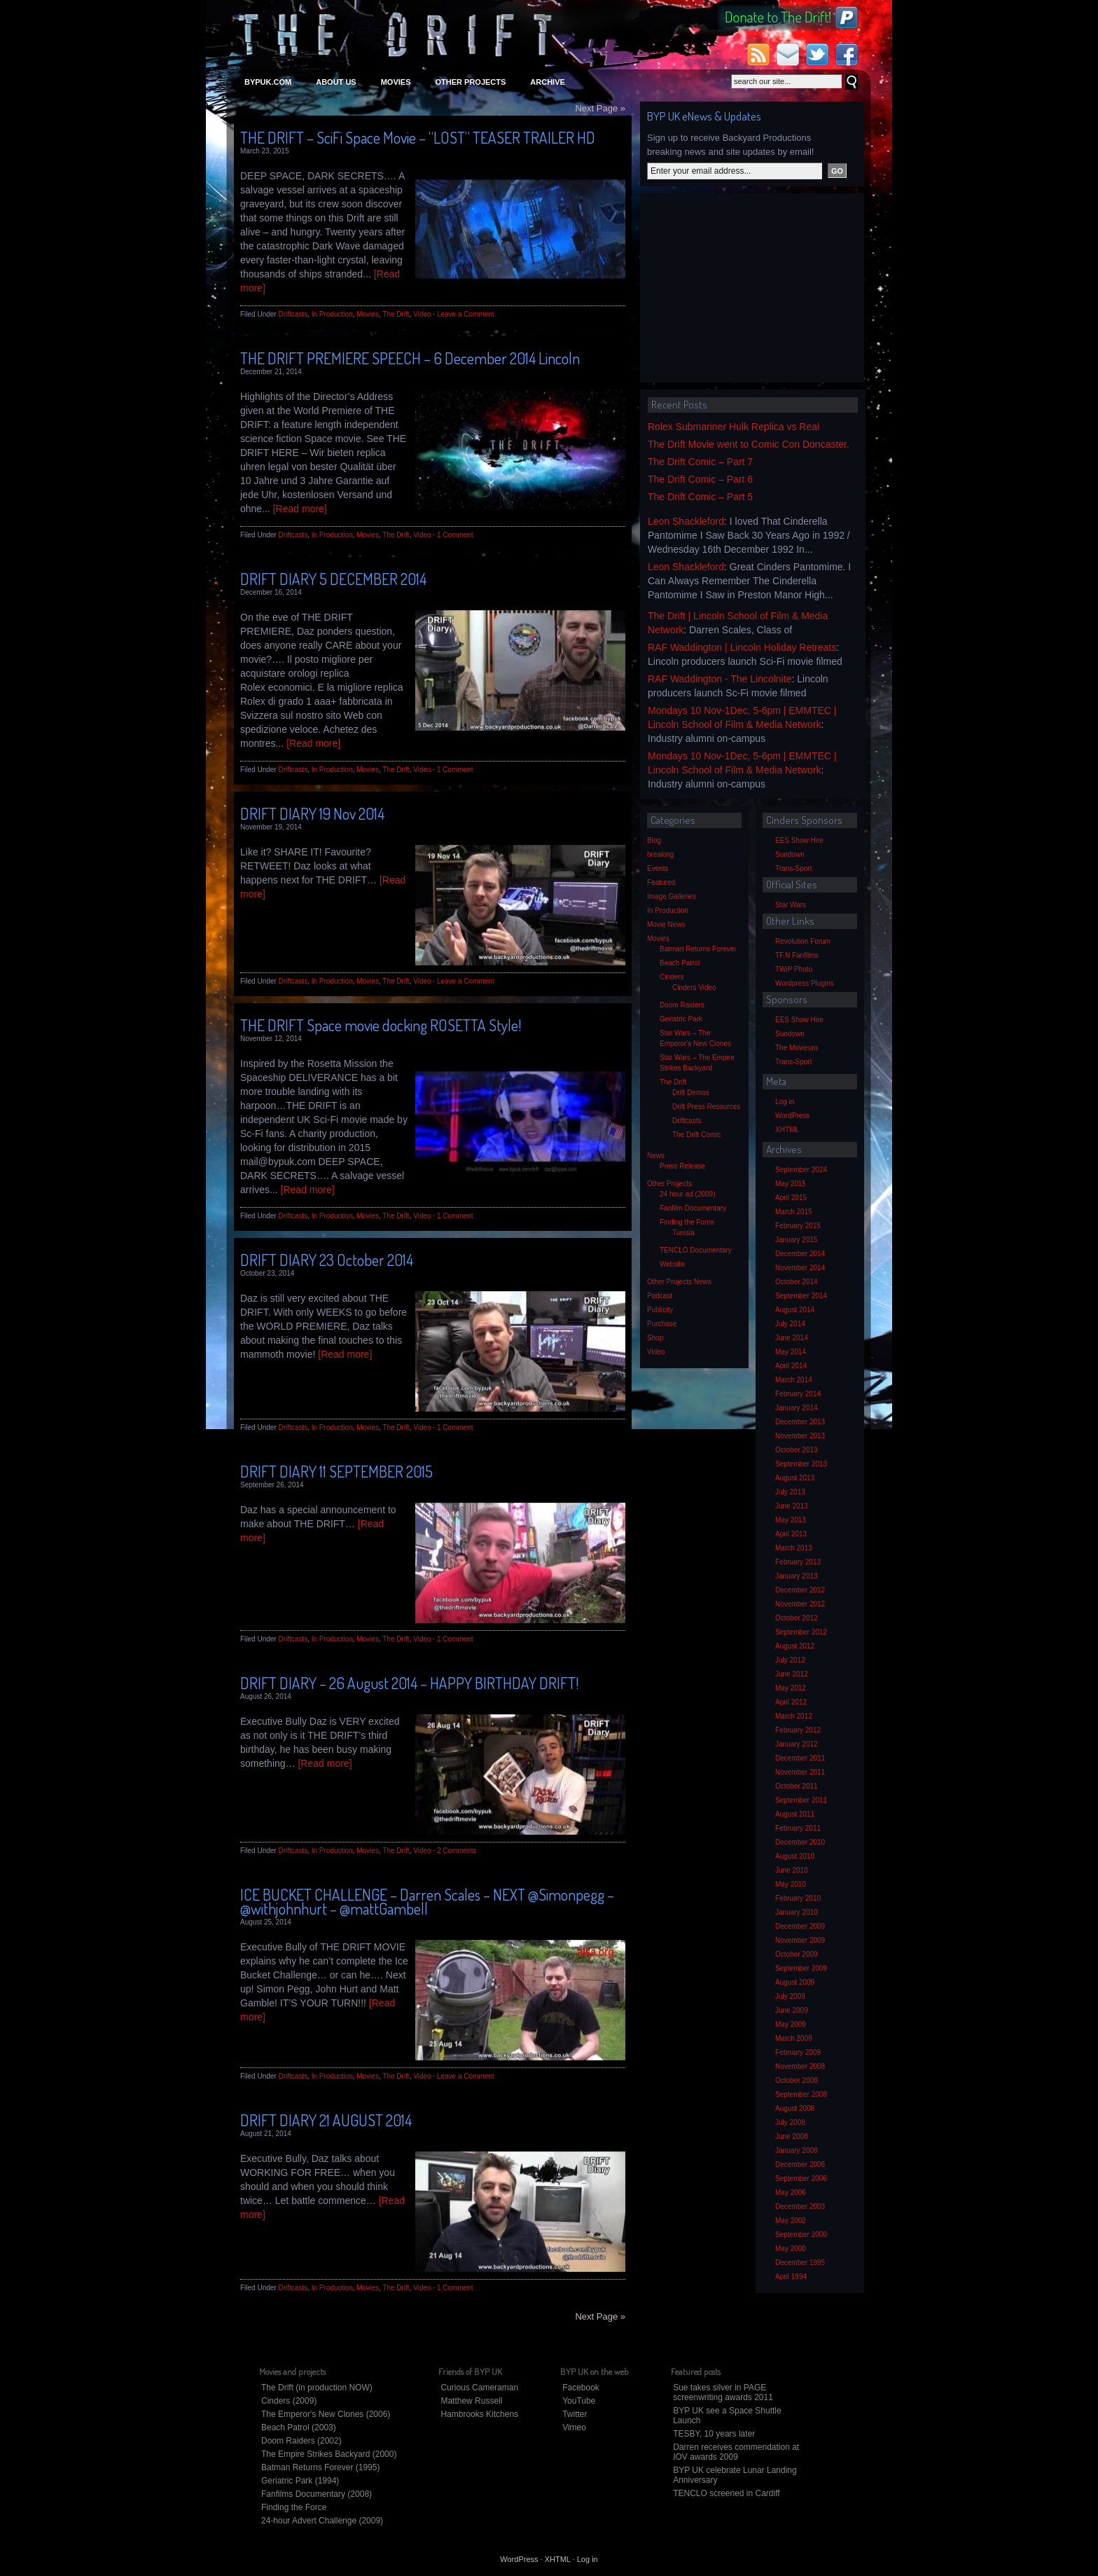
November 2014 (800, 1268)
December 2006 (800, 2164)
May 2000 (790, 2248)
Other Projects (470, 82)
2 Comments (457, 1850)
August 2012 (794, 1646)
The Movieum (796, 1048)
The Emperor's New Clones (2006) (325, 2414)
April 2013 (791, 1534)
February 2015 (798, 1226)
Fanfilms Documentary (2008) (316, 2494)
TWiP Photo (793, 969)
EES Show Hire (799, 840)
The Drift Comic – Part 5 (700, 496)
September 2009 (801, 1968)
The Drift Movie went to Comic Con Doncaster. (748, 444)
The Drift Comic (696, 1134)
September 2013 (801, 1464)
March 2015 (793, 1211)
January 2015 (796, 1240)
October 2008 (796, 2080)
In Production (332, 314)
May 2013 (790, 1520)
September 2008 (801, 2094)
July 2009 (790, 1996)
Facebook (580, 2387)
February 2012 (798, 1730)
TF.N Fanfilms (797, 955)
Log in (784, 1102)
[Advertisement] (752, 288)
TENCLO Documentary (696, 1250)
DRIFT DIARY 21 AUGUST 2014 (326, 2120)
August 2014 (794, 1310)
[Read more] (300, 508)
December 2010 (800, 1842)
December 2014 (800, 1254)
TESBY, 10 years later (714, 2434)
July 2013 (790, 1492)
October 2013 (796, 1450)
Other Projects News (679, 1282)
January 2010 (796, 1912)
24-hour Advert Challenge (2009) (322, 2521)
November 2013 (800, 1436)
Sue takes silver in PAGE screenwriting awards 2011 (723, 2392)
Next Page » (600, 108)
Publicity (660, 1310)
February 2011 (798, 1828)
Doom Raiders (682, 1005)
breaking (660, 854)
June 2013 (791, 1506)
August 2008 (794, 2108)
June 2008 (791, 2136)
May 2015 (790, 1183)
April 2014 (791, 1366)
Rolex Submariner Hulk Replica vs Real (733, 426)
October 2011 (796, 1786)
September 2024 (801, 1169)
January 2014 (796, 1408)
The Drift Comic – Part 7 (700, 461)
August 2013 (794, 1478)
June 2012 (791, 1674)
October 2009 (796, 1954)
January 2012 (796, 1744)
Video (422, 314)
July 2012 (790, 1660)
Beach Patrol (680, 963)
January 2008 (796, 2150)
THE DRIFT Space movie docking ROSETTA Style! (380, 1025)
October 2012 (796, 1618)
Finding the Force (687, 1222)
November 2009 (800, 1940)
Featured (661, 882)
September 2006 (801, 2178)
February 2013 (798, 1562)
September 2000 (801, 2234)
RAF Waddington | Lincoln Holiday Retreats (742, 647)
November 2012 (800, 1604)
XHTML (787, 1130)
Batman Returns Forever (698, 949)
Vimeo (574, 2427)
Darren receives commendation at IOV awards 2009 (736, 2452)
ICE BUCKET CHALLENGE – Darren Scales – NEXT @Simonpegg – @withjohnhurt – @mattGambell (427, 1901)
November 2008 (800, 2066)
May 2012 (790, 1688)
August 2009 (794, 1982)
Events (658, 868)
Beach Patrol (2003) (298, 2427)
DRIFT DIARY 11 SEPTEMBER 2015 (336, 1471)
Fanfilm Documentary (693, 1208)
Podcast (659, 1296)
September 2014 (801, 1296)
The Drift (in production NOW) (317, 2387)
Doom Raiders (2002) (301, 2441)
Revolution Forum (803, 941)
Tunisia (683, 1233)
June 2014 (791, 1338)
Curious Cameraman (479, 2387)
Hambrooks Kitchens (479, 2414)
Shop (655, 1338)
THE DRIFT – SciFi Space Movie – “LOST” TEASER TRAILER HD (417, 137)
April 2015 (791, 1197)
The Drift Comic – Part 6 (700, 479)
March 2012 (793, 1716)
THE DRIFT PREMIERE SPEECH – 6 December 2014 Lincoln (410, 358)
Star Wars (790, 905)
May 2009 (790, 2024)
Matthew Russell (471, 2401)
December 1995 (800, 2262)
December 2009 (800, 1926)
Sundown (790, 854)
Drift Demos (690, 1092)
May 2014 (790, 1352)
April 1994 (791, 2276)
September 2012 (801, 1632)
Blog (654, 840)
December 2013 (800, 1422)
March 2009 (793, 2038)
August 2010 (794, 1856)
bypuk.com (267, 82)
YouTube (578, 2401)
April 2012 (791, 1702)
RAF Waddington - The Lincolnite (719, 678)
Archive (547, 82)
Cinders (671, 977)
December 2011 (800, 1758)
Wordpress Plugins (804, 983)
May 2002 (790, 2220)
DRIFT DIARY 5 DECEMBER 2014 (333, 578)
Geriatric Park (681, 1019)
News (656, 1155)
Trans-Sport (793, 868)
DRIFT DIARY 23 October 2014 (326, 1259)
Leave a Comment (465, 314)
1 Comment (455, 535)
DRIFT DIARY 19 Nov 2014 (312, 813)
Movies (396, 82)
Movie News (666, 924)
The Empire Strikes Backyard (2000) (328, 2454)
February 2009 (798, 2052)
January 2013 (796, 1576)
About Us (336, 82)
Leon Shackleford (686, 521)
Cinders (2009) (289, 2401)
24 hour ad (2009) (688, 1194)
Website (672, 1264)
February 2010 (798, 1898)
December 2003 (800, 2206)
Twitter (574, 2414)
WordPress (792, 1116)
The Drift (395, 314)
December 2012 (800, 1590)
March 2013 (793, 1548)
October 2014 (796, 1282)
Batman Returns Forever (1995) (320, 2467)
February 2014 (798, 1394)
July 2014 (790, 1324)
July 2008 (790, 2122)
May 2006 (790, 2192)
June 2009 (791, 2010)
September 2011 (801, 1800)
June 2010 (791, 1870)
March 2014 (793, 1380)
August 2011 (794, 1814)
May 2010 (790, 1884)
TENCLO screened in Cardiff (726, 2493)
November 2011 (800, 1772)
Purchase (661, 1324)
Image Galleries (671, 896)
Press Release (682, 1166)
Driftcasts (292, 314)
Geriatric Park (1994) (300, 2481)
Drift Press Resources (706, 1106)
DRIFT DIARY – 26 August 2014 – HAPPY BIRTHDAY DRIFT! (409, 1683)
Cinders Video (694, 987)
